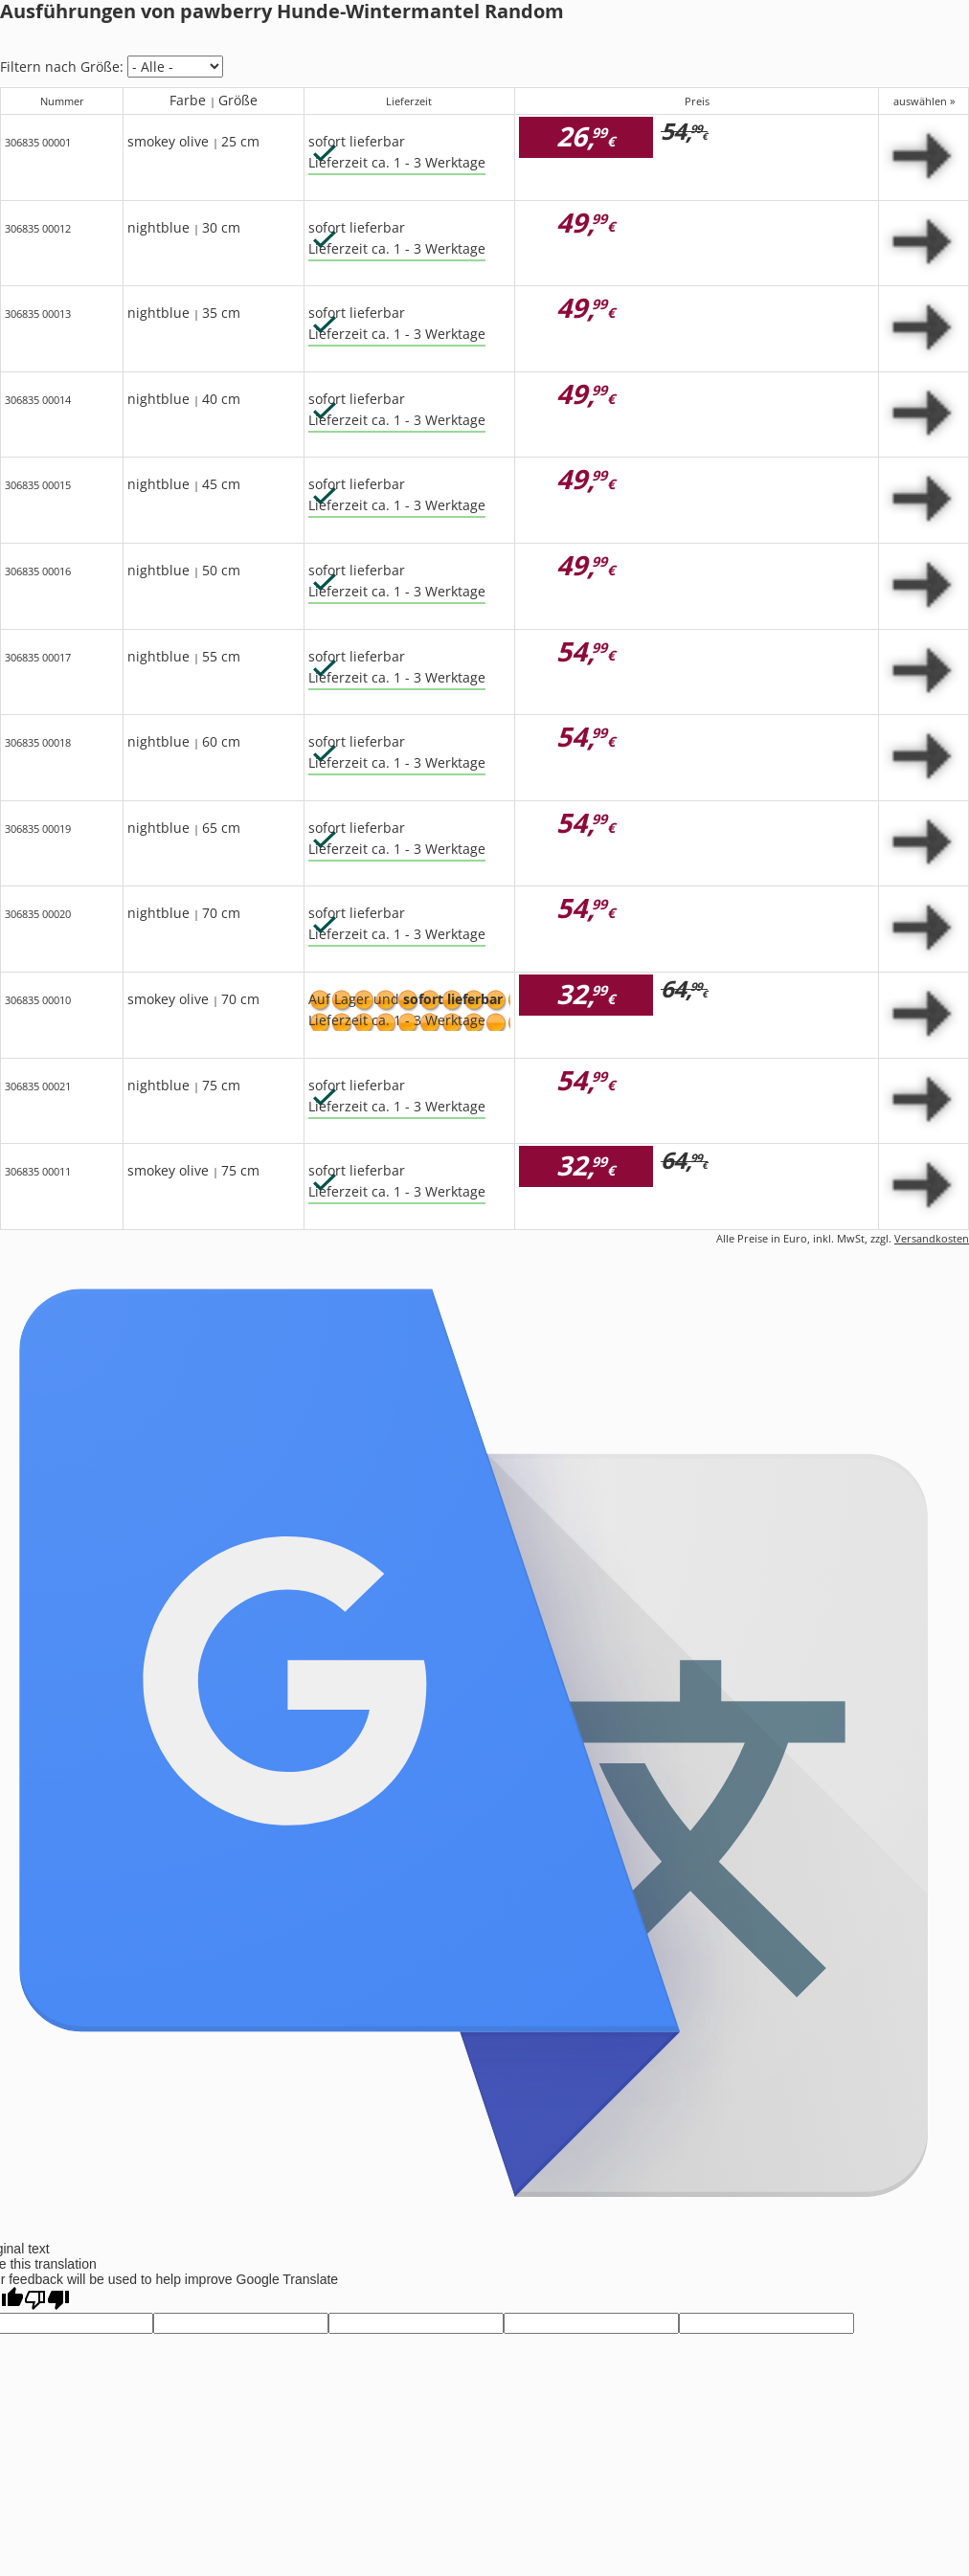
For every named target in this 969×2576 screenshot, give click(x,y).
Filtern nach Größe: (62, 66)
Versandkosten (931, 1238)
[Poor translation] (47, 2300)
